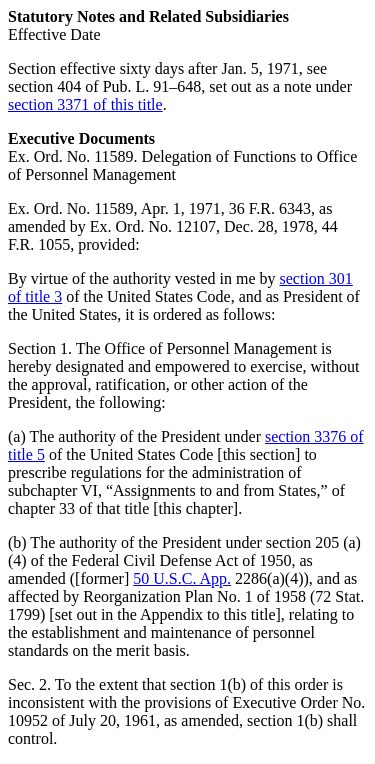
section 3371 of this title (85, 104)
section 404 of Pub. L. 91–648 (104, 86)
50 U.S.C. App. (182, 578)
